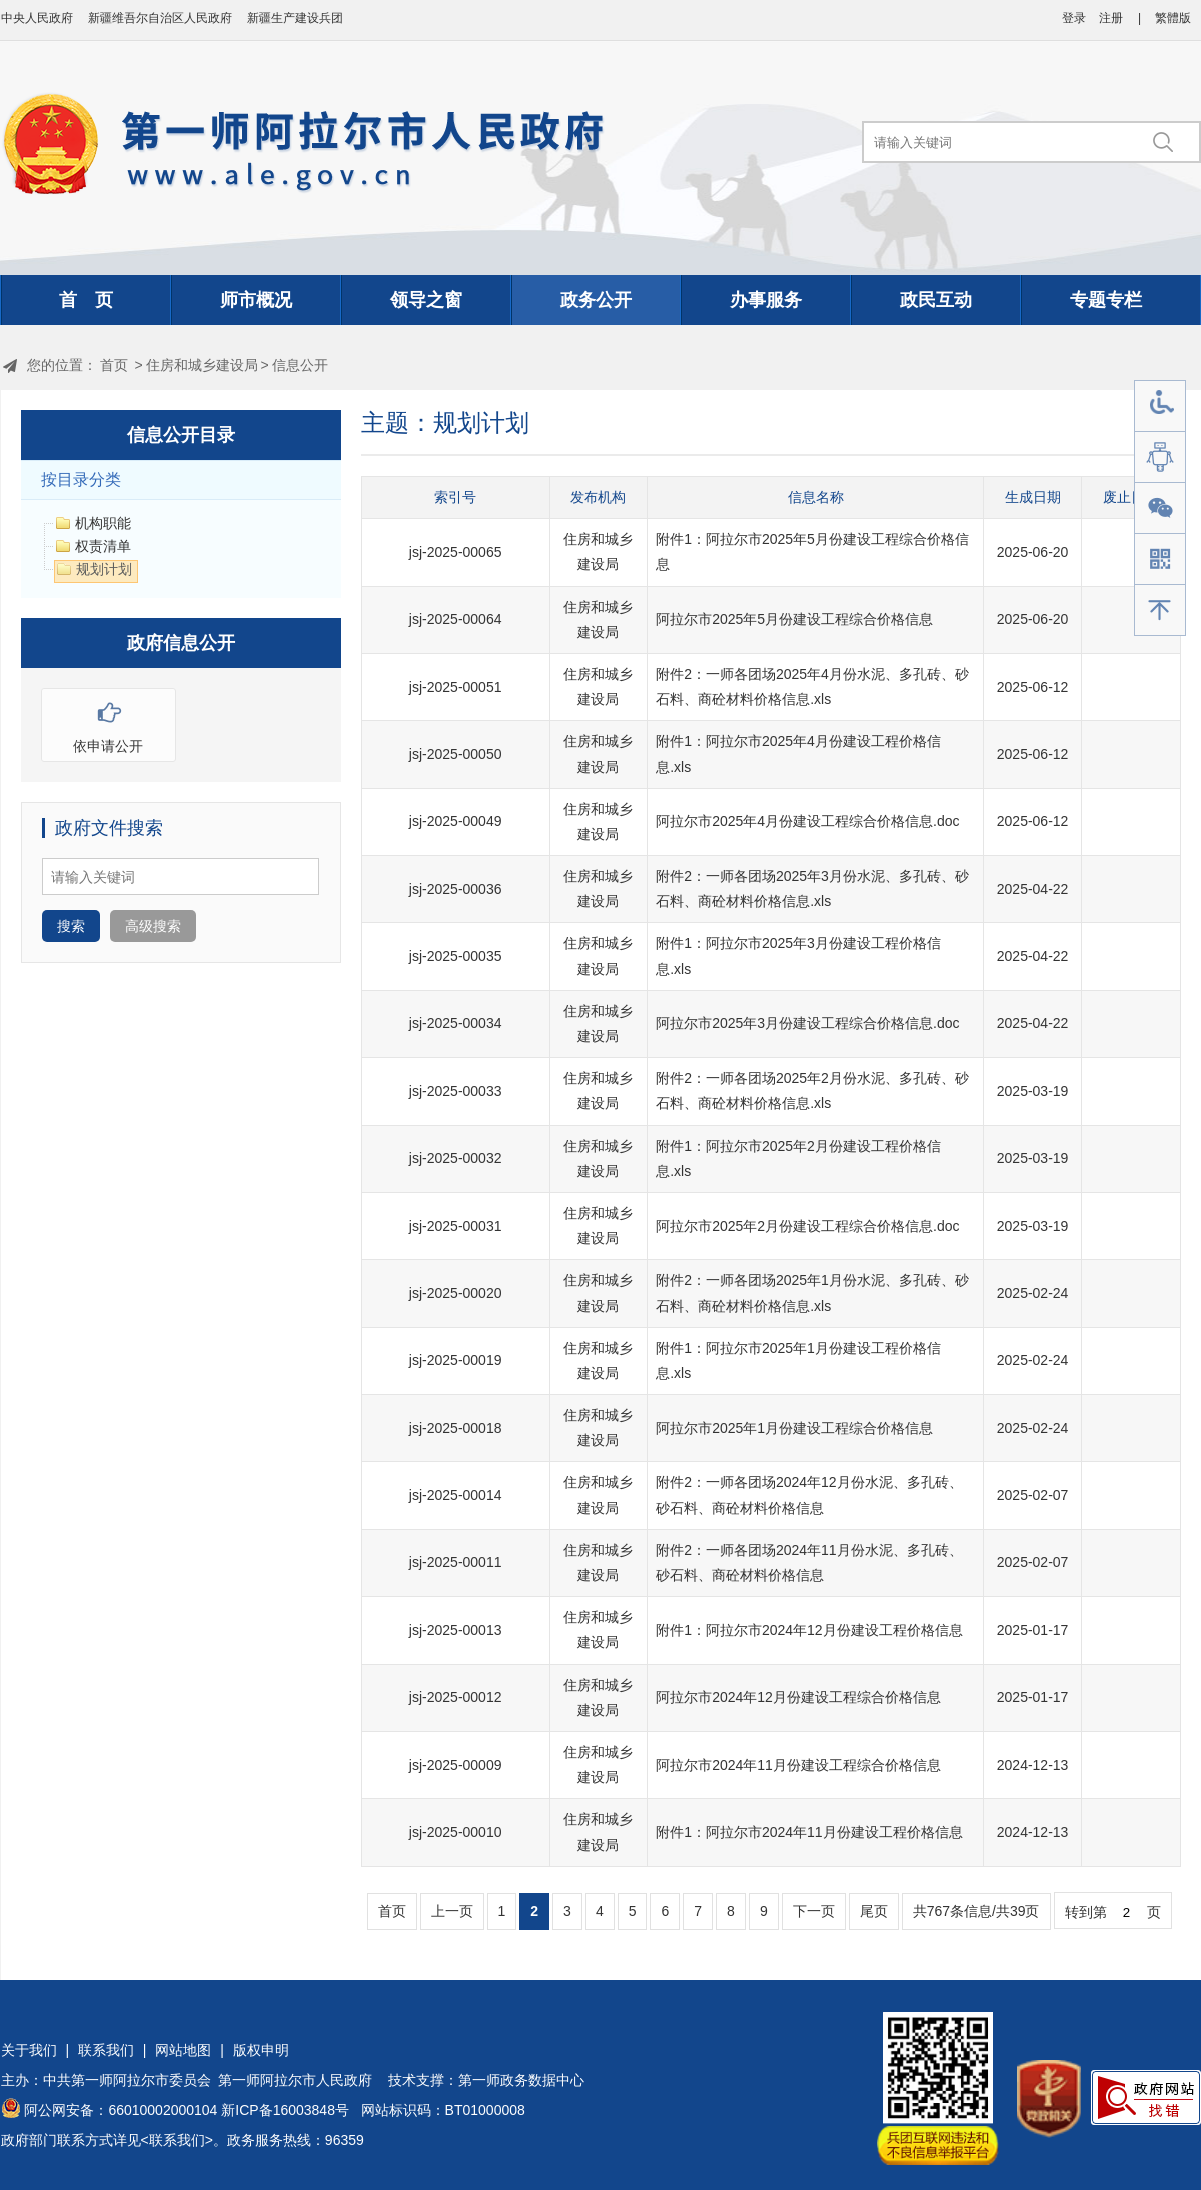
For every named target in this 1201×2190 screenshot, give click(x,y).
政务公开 (596, 300)
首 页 (86, 300)
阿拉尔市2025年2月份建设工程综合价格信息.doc (807, 1226)
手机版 (1160, 559)
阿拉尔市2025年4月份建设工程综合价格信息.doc (807, 821)
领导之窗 (426, 300)
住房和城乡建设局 (202, 365)
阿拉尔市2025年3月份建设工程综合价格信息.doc (807, 1023)
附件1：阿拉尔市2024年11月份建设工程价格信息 (809, 1832)
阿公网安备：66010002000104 (120, 2110)
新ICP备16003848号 (285, 2110)
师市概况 (256, 300)
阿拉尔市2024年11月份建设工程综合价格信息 (798, 1765)
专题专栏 (1106, 300)
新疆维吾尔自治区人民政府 (160, 18)
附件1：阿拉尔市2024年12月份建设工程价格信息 (809, 1630)
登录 (1074, 18)
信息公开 (300, 365)
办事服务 (766, 300)
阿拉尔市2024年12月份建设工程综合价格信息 (798, 1697)
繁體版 (1173, 18)
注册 (1111, 18)
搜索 (71, 926)
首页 (114, 365)
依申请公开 (108, 721)
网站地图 (183, 2050)
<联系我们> (177, 2140)
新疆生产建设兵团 (295, 18)
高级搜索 (153, 926)
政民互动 (936, 300)
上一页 (452, 1911)
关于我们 (29, 2050)
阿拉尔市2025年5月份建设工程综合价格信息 (794, 619)
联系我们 (106, 2050)
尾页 (874, 1911)
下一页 (814, 1911)
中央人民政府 (37, 18)
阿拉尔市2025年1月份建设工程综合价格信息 (794, 1428)
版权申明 (261, 2050)
